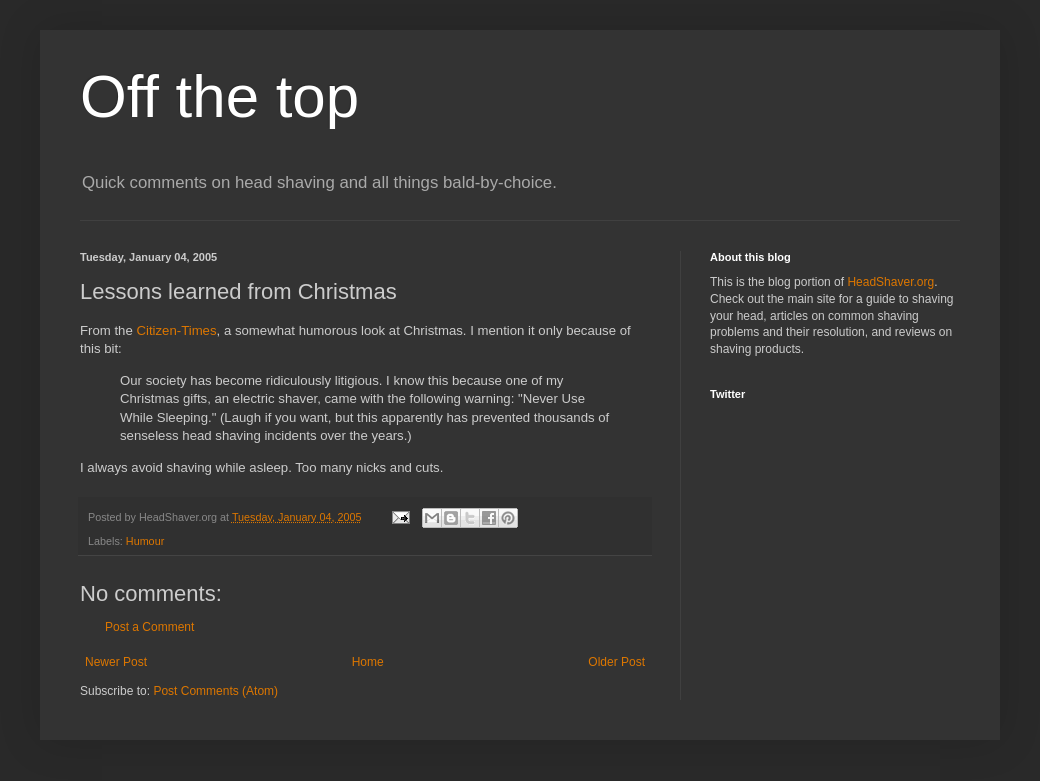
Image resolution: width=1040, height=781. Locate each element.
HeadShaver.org (890, 282)
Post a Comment (149, 627)
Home (368, 662)
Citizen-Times (176, 330)
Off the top (219, 96)
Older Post (616, 662)
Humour (145, 541)
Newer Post (116, 662)
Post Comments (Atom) (215, 691)
